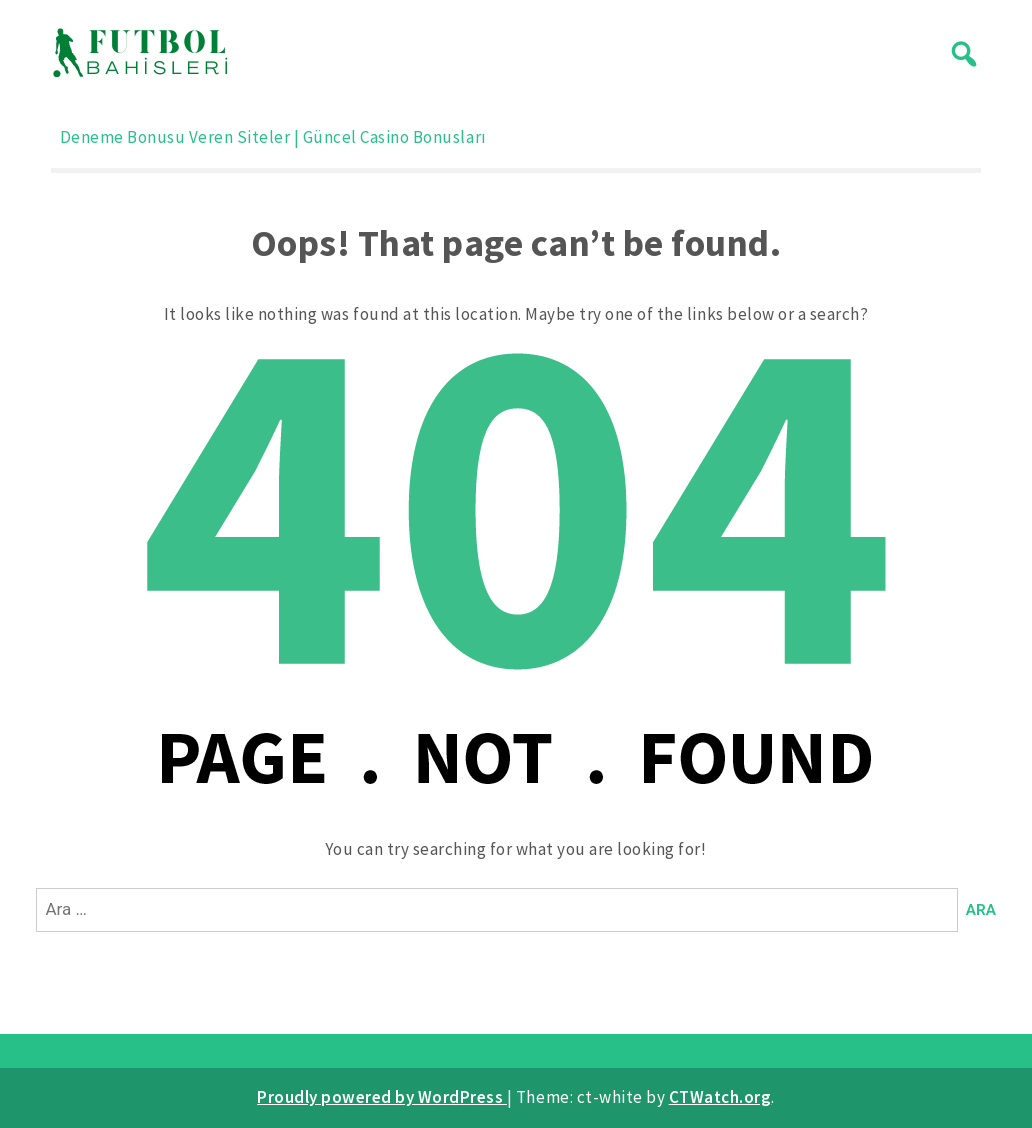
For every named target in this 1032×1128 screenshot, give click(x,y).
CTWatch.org (720, 1097)
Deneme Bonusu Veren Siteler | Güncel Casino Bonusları (273, 137)
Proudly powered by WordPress (382, 1097)
